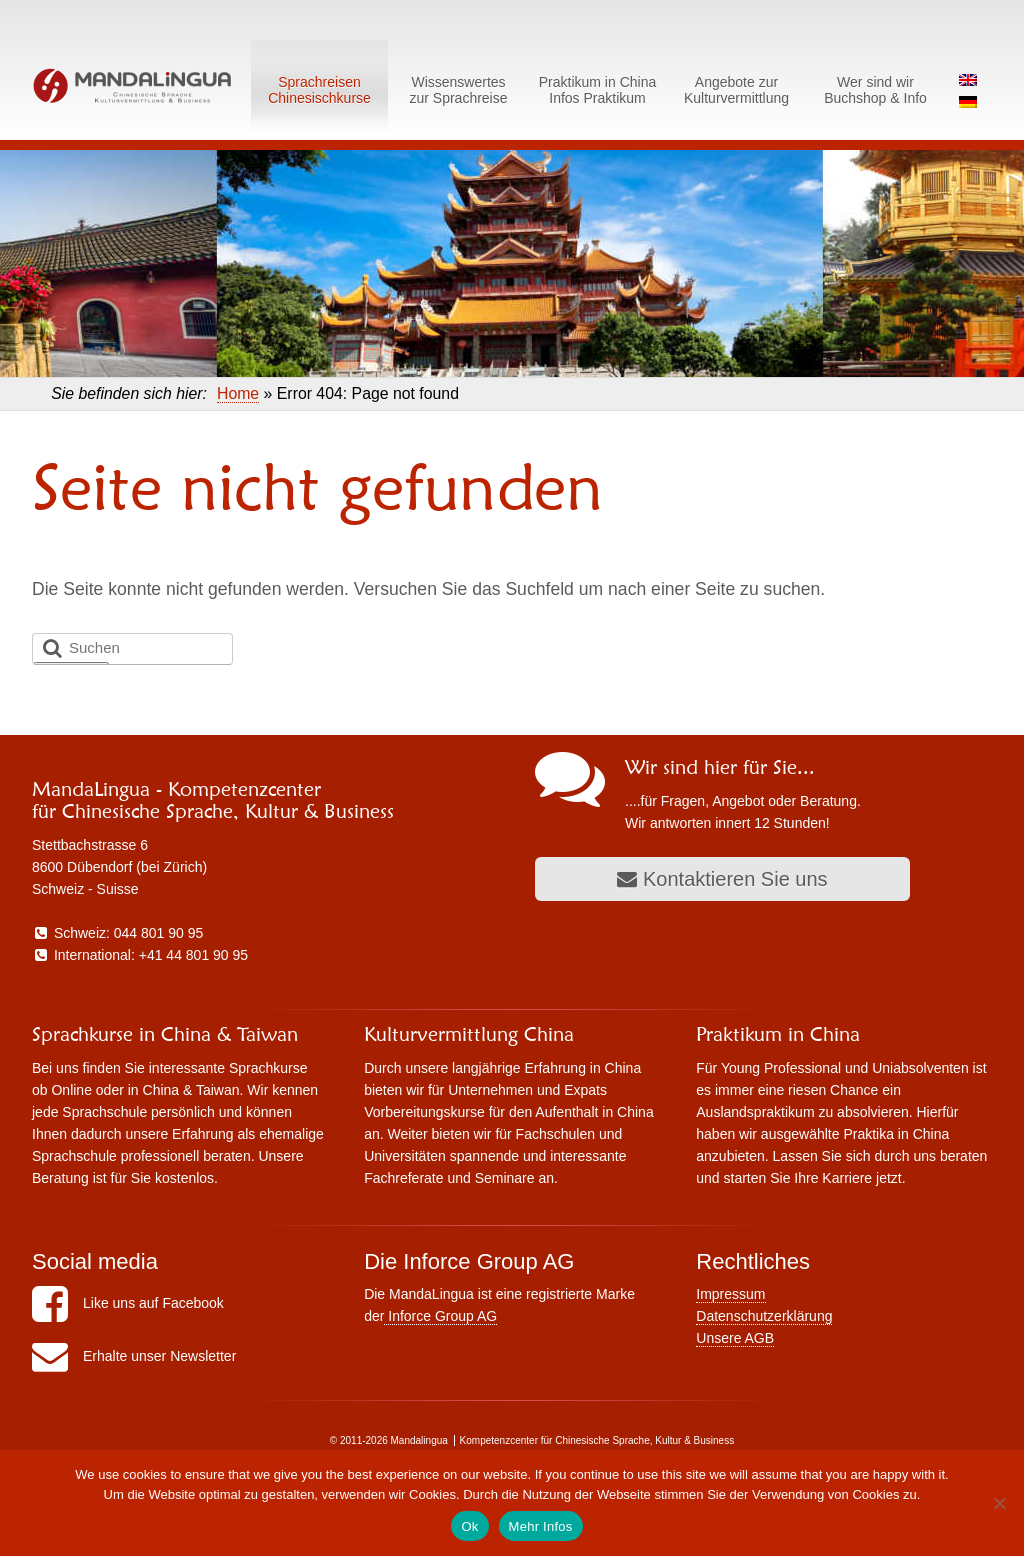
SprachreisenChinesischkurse (319, 90)
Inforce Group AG (440, 1316)
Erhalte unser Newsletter (134, 1356)
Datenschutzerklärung (764, 1316)
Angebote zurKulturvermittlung (736, 90)
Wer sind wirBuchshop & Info (875, 90)
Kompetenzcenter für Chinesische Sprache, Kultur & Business (597, 1440)
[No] (999, 1503)
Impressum (730, 1294)
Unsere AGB (735, 1338)
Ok (469, 1526)
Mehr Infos (541, 1526)
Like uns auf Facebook (128, 1303)
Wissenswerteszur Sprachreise (458, 90)
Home (238, 393)
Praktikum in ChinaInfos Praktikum (598, 90)
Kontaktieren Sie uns (722, 879)
